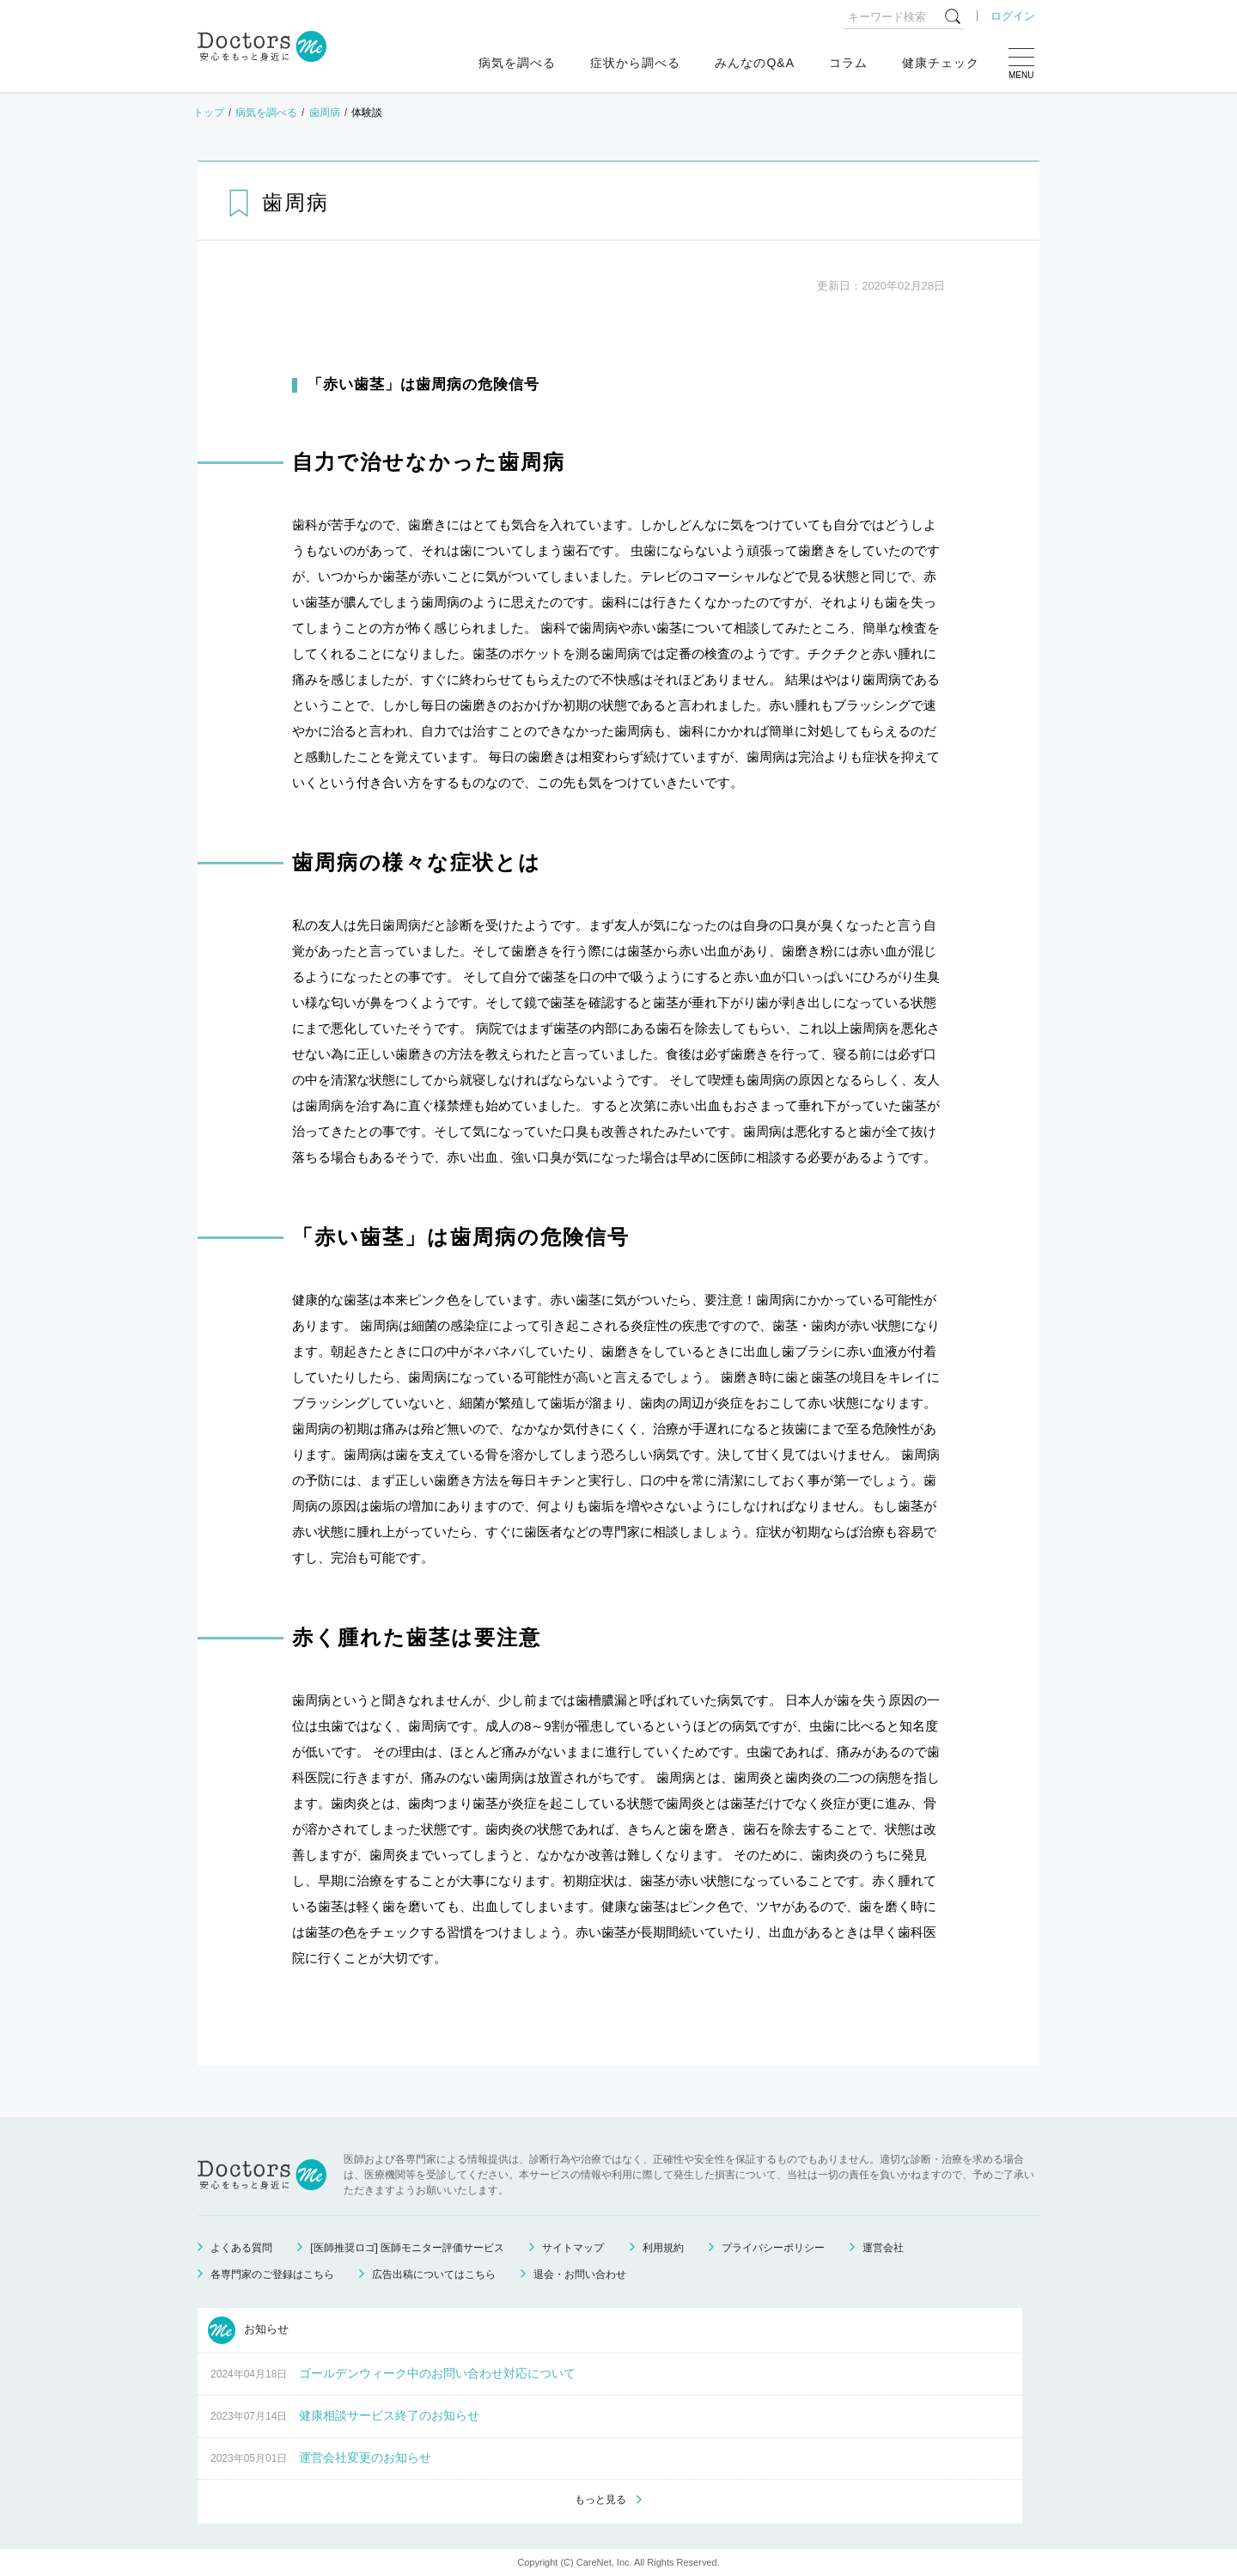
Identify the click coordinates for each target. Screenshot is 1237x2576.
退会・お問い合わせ (579, 2274)
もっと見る (600, 2500)
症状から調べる (635, 63)
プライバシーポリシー (773, 2248)
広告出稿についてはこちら (434, 2274)
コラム (848, 63)
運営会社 (883, 2248)
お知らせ (248, 2330)
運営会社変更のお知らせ (365, 2457)
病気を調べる (517, 63)
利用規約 (663, 2248)
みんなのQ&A (755, 63)
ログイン (1012, 15)
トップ (208, 113)
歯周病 (324, 113)
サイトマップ (573, 2248)
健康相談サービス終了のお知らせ (389, 2415)
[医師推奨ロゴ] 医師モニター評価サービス (407, 2248)
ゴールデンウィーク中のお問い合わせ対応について (437, 2373)
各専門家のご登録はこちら (272, 2274)
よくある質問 (241, 2248)
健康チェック (940, 63)
